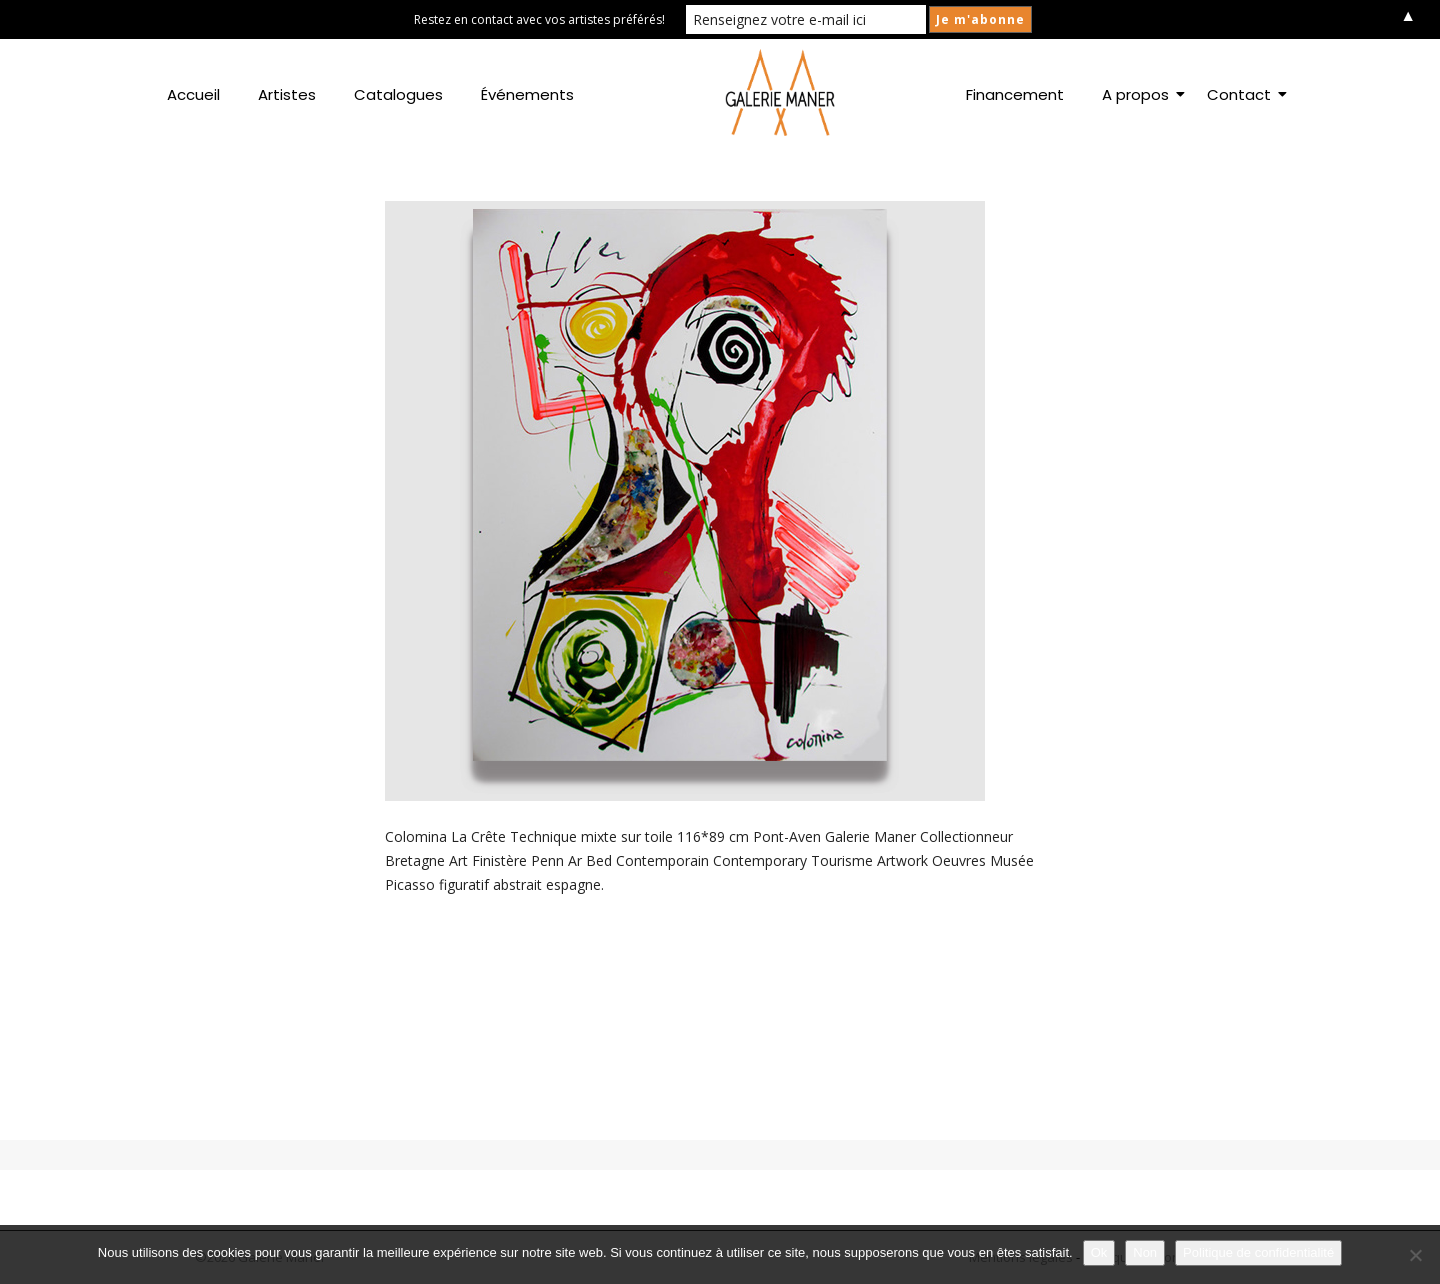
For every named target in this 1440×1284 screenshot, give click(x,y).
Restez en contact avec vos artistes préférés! (539, 19)
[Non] (1415, 1255)
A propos (1139, 94)
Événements (527, 94)
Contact (1243, 94)
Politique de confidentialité (1258, 1252)
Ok (1099, 1252)
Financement (1015, 94)
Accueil (193, 94)
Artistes (287, 94)
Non (1145, 1252)
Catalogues (398, 94)
